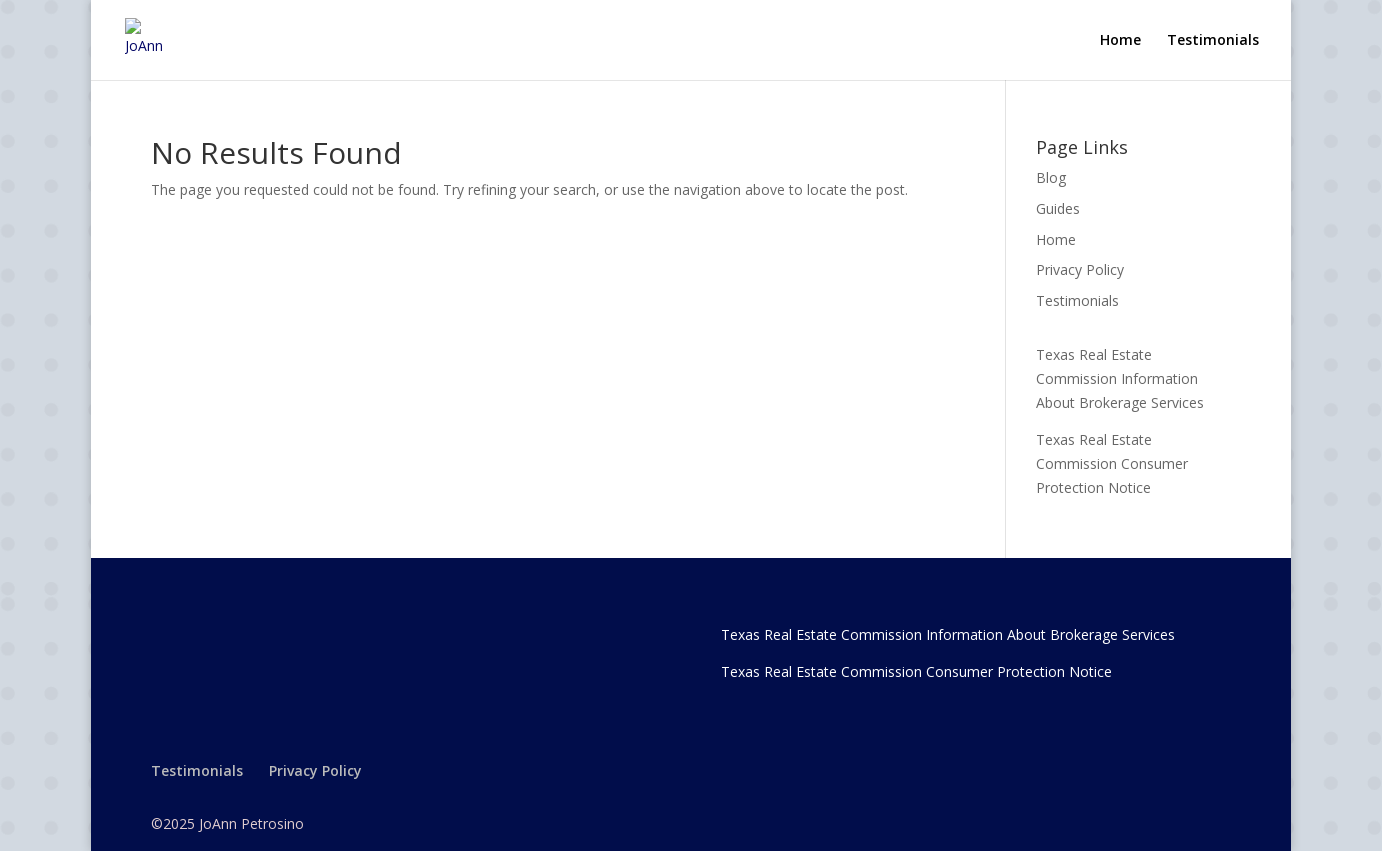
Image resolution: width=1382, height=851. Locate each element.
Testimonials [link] (1213, 41)
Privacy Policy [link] (1080, 269)
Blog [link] (1051, 177)
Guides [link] (1058, 208)
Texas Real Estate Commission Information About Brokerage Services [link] (1120, 378)
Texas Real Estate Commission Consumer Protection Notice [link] (1112, 463)
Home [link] (1120, 41)
